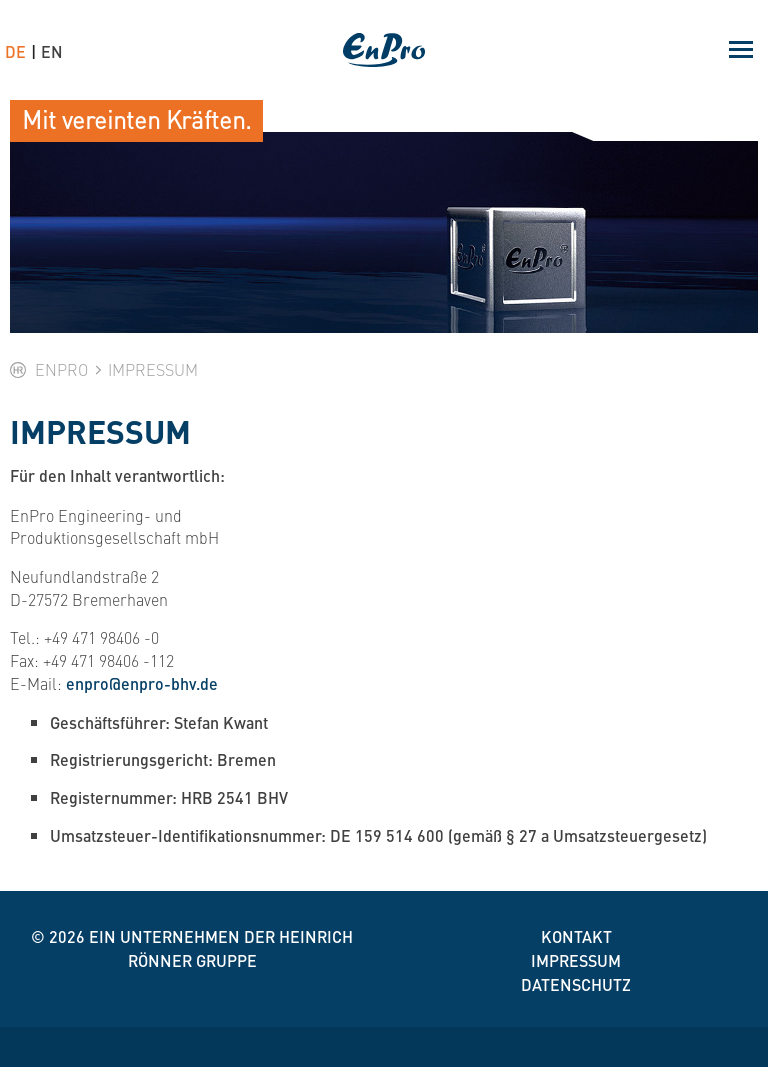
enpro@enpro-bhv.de (142, 683)
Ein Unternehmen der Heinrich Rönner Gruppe (221, 948)
